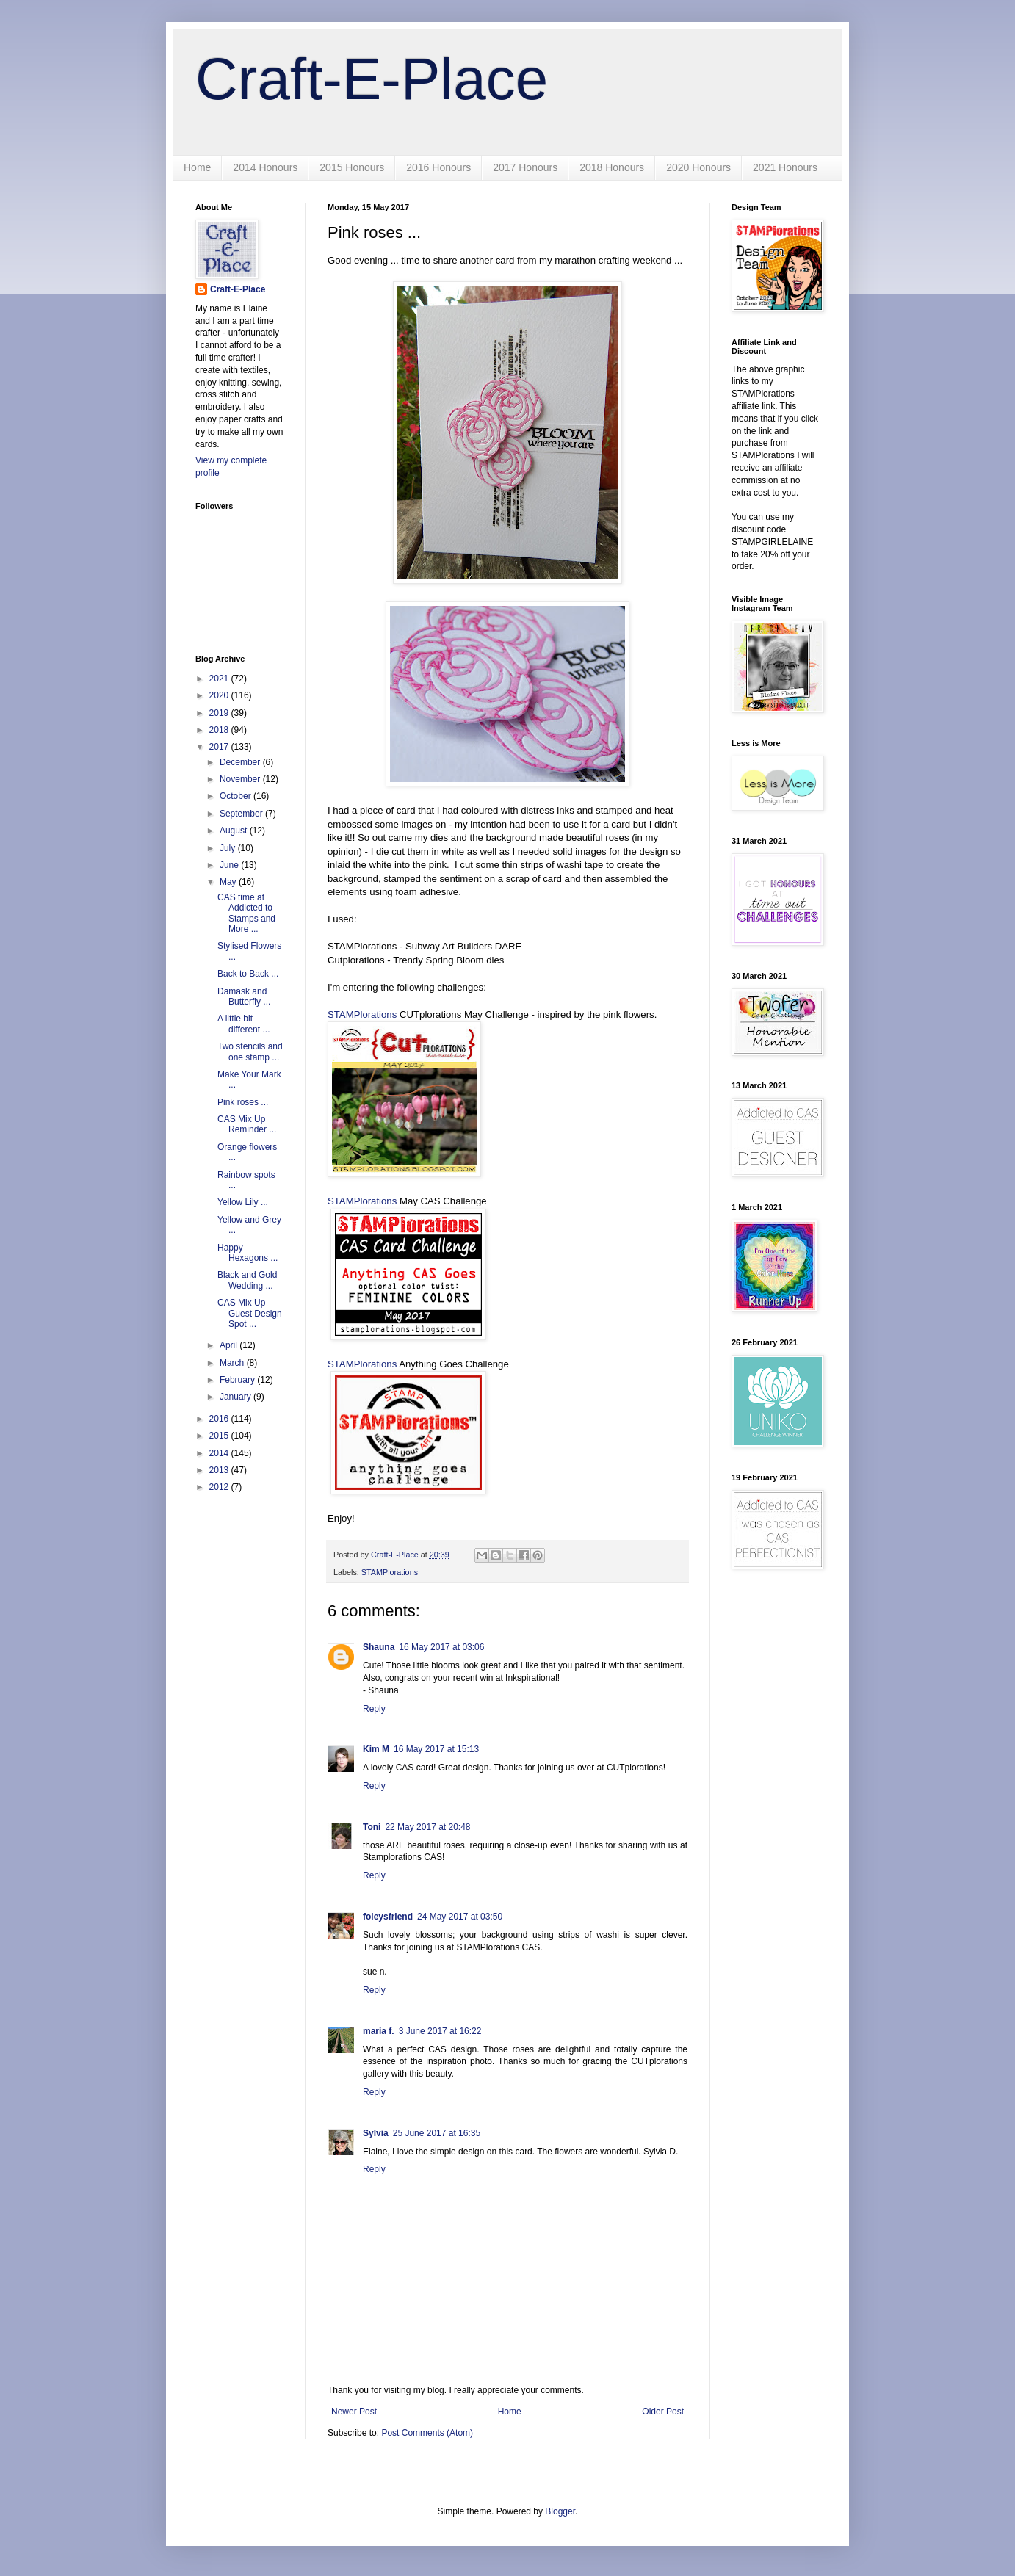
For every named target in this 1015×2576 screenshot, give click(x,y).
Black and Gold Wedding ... (247, 1280)
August (235, 830)
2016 (220, 1419)
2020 (220, 695)
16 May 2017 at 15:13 (436, 1749)
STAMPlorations (362, 1014)
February (238, 1380)
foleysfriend (388, 1916)
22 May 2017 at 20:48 (427, 1827)
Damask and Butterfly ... (243, 996)
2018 (220, 730)
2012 (220, 1487)
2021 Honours (785, 167)
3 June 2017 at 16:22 (440, 2031)
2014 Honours (265, 167)
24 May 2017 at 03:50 (459, 1916)
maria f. (378, 2031)
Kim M (376, 1749)
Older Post (663, 2411)
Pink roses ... (242, 1102)
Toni (371, 1827)
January (236, 1397)
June (230, 865)
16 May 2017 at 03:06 (441, 1647)
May (229, 882)
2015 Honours (351, 167)
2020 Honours (698, 167)
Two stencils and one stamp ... (250, 1051)
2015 (220, 1435)
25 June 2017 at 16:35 (436, 2133)
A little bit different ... (243, 1023)
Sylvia (376, 2133)
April (229, 1345)
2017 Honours (525, 167)
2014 (220, 1453)
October (236, 796)
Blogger (560, 2511)
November (241, 779)
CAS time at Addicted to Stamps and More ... (246, 913)
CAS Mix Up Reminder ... (246, 1124)
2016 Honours (438, 167)
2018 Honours (611, 167)
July (229, 848)
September (242, 813)
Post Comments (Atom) (427, 2433)
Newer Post (354, 2411)
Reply (374, 1709)
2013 (220, 1470)
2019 (220, 713)
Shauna (378, 1647)
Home (197, 167)
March (233, 1363)
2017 (220, 747)
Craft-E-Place (371, 79)
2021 (220, 678)
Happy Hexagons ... (247, 1252)
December (241, 762)
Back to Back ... (247, 974)
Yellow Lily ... (242, 1202)
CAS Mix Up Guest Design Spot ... (249, 1313)
